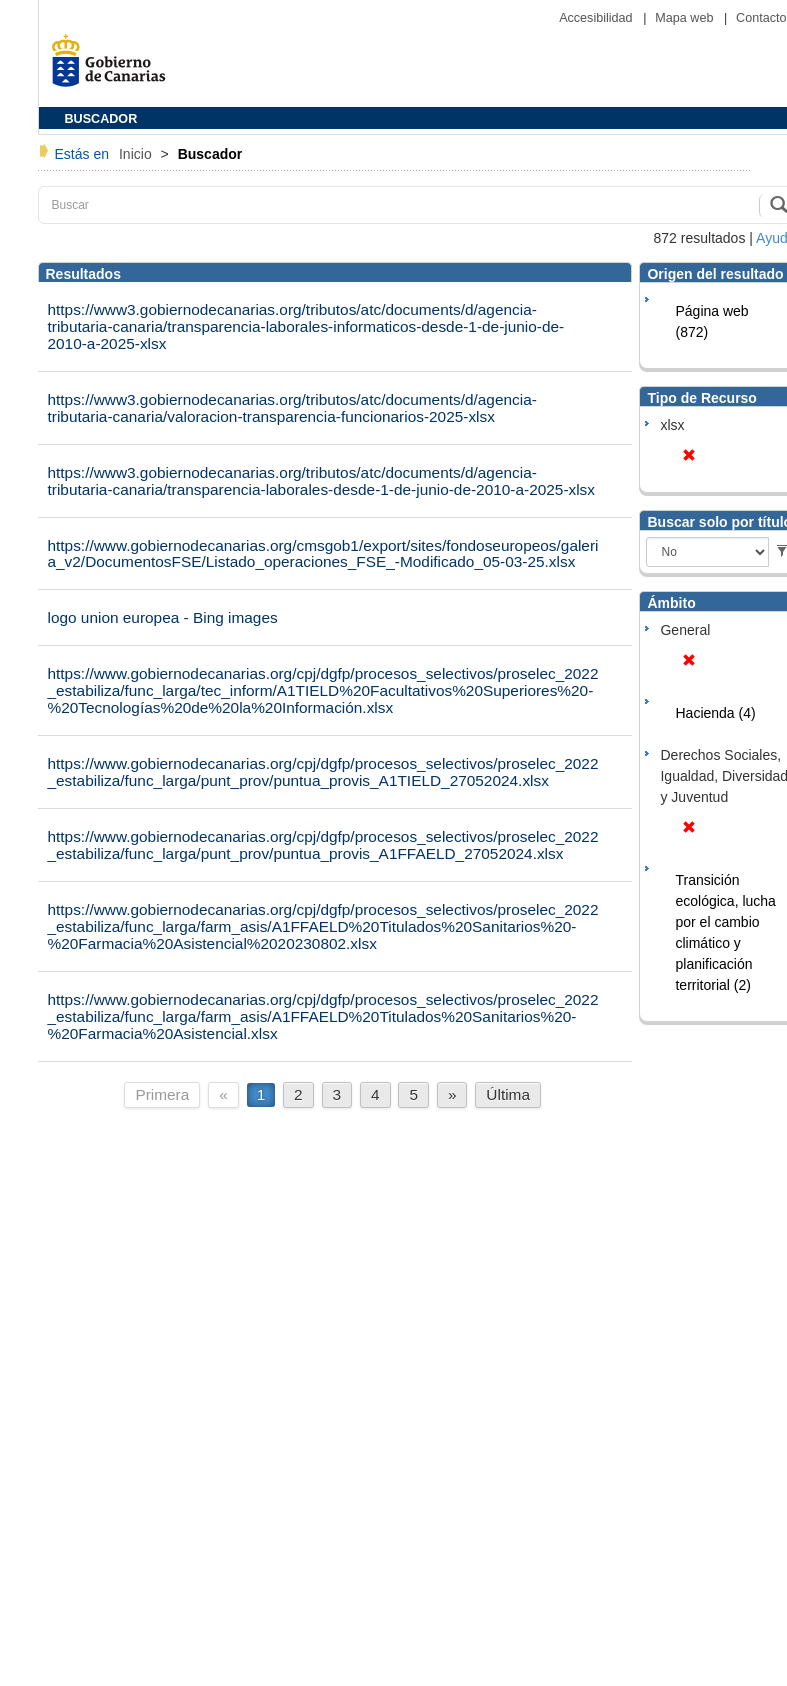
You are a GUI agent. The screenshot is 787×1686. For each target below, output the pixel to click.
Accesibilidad (597, 18)
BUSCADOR (101, 119)
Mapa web (686, 18)
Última (508, 1094)
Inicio (137, 154)
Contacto (761, 18)
